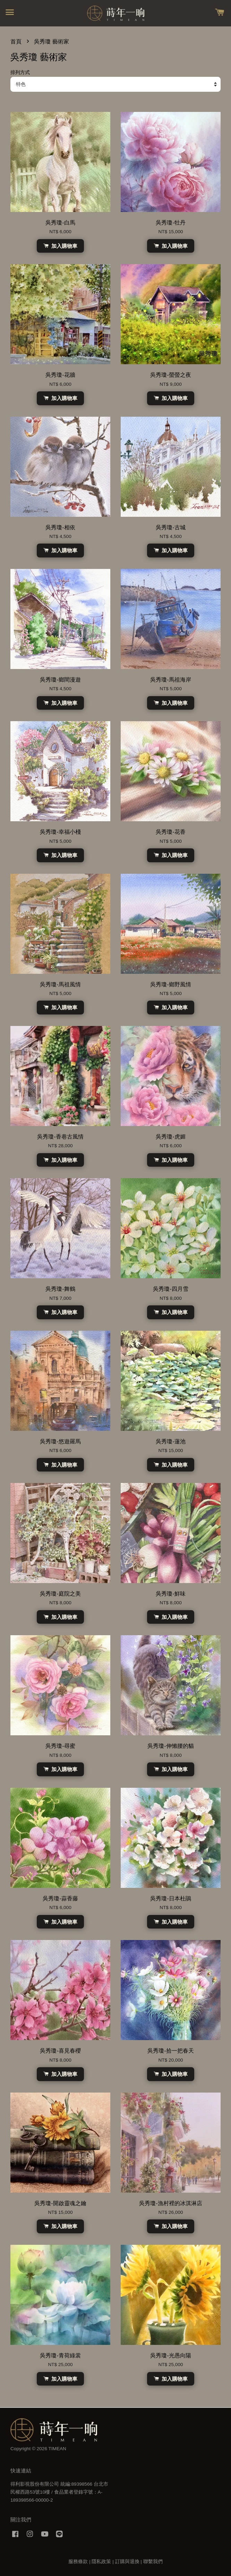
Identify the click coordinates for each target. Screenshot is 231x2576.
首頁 (16, 41)
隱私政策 (101, 2561)
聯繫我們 (153, 2561)
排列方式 (20, 72)
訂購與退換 (127, 2561)
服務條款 (78, 2561)
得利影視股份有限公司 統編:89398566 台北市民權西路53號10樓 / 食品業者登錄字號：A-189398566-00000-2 (59, 2492)
